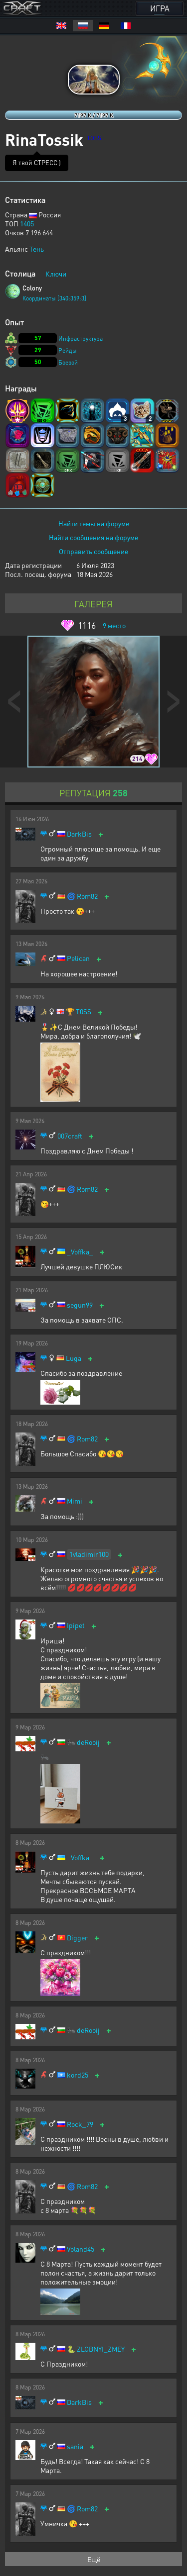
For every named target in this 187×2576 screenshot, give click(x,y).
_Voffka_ (80, 1251)
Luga (73, 1358)
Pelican (78, 958)
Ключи (55, 273)
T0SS (83, 1011)
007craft (69, 1136)
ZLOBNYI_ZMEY (101, 2349)
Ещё (93, 2559)
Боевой (68, 362)
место (114, 625)
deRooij (88, 1742)
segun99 (80, 1305)
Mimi (74, 1501)
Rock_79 (80, 2124)
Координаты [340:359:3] (54, 298)
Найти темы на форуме (93, 523)
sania (75, 2446)
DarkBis (79, 834)
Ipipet (76, 1625)
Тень (36, 248)
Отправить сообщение (93, 551)
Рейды (67, 350)
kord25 (77, 2075)
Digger (77, 1937)
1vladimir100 (89, 1553)
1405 (27, 223)
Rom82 (87, 896)
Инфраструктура (80, 338)
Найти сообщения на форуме (93, 537)
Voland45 (80, 2249)
